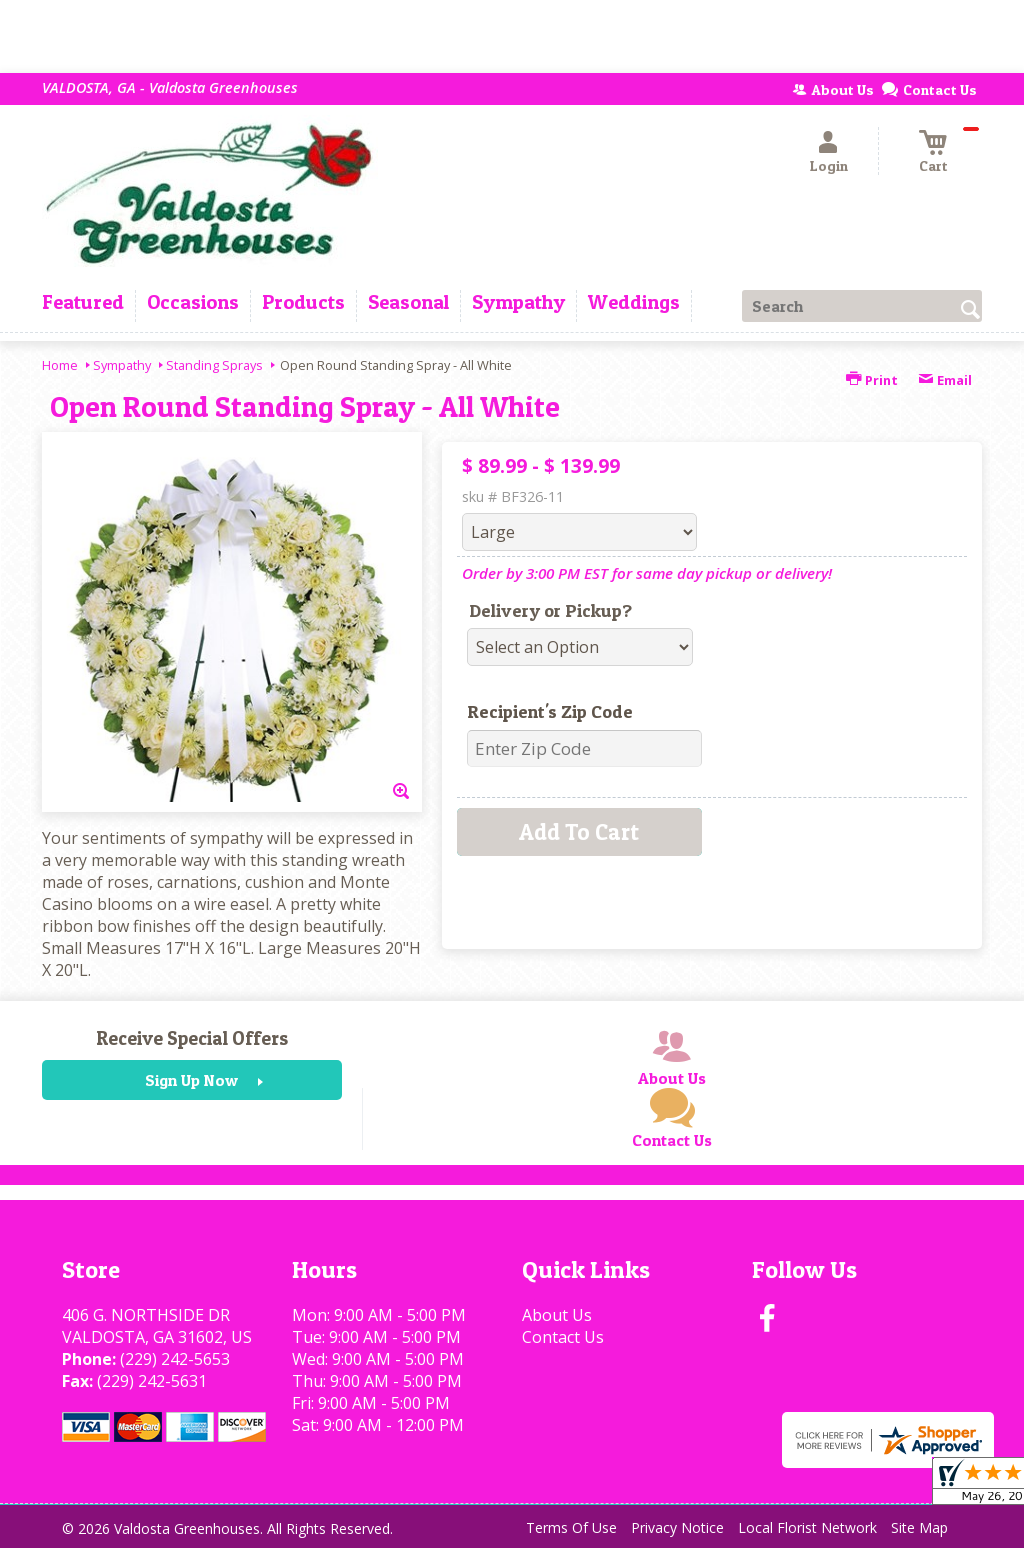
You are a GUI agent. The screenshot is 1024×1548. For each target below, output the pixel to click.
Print (872, 380)
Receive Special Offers (192, 1038)
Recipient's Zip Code (550, 711)
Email (945, 380)
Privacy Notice (677, 1527)
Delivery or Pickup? (550, 610)
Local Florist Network (807, 1527)
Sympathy (122, 365)
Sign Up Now (191, 1080)
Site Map (919, 1527)
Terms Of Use (571, 1527)
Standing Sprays (214, 365)
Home (60, 365)
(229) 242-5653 (175, 1359)
